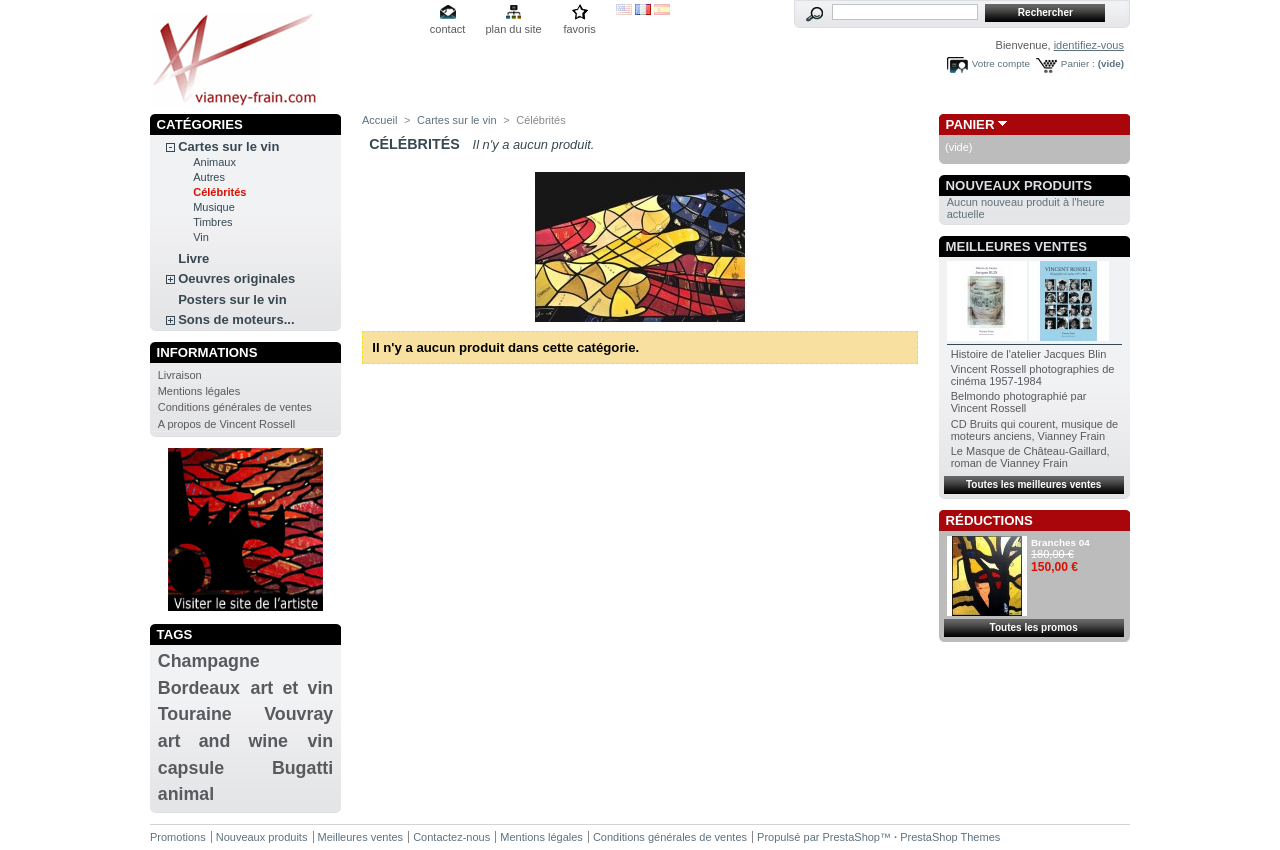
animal (186, 794)
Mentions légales (199, 391)
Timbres (212, 222)
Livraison (180, 375)
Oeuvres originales (236, 278)
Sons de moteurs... (236, 319)
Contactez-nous (451, 837)
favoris (579, 29)
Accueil (379, 120)
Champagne (209, 661)
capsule (191, 768)
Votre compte (1001, 63)
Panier (970, 124)
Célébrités (219, 192)
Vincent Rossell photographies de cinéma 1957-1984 (1033, 375)
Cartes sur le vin (228, 146)
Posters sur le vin (232, 299)
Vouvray (298, 714)
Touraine (195, 714)
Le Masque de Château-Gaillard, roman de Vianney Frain (1030, 457)
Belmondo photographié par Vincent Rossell (1019, 402)
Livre (193, 258)
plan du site (513, 29)
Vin (201, 237)
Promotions (178, 837)
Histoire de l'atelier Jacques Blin (1029, 354)
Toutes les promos (1034, 627)
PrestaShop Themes (950, 837)
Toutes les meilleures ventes (1033, 484)
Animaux (214, 162)
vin (320, 741)
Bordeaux (199, 688)
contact (447, 29)
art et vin (292, 688)
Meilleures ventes (1016, 246)
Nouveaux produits (1019, 185)
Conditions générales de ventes (235, 407)
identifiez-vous (1089, 45)
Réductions (989, 520)
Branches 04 (1060, 542)
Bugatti (302, 768)
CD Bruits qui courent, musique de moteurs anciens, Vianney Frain (1035, 430)
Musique (214, 207)
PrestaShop (851, 837)
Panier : (1078, 63)
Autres (209, 177)
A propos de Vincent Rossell (226, 424)
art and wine (223, 741)
